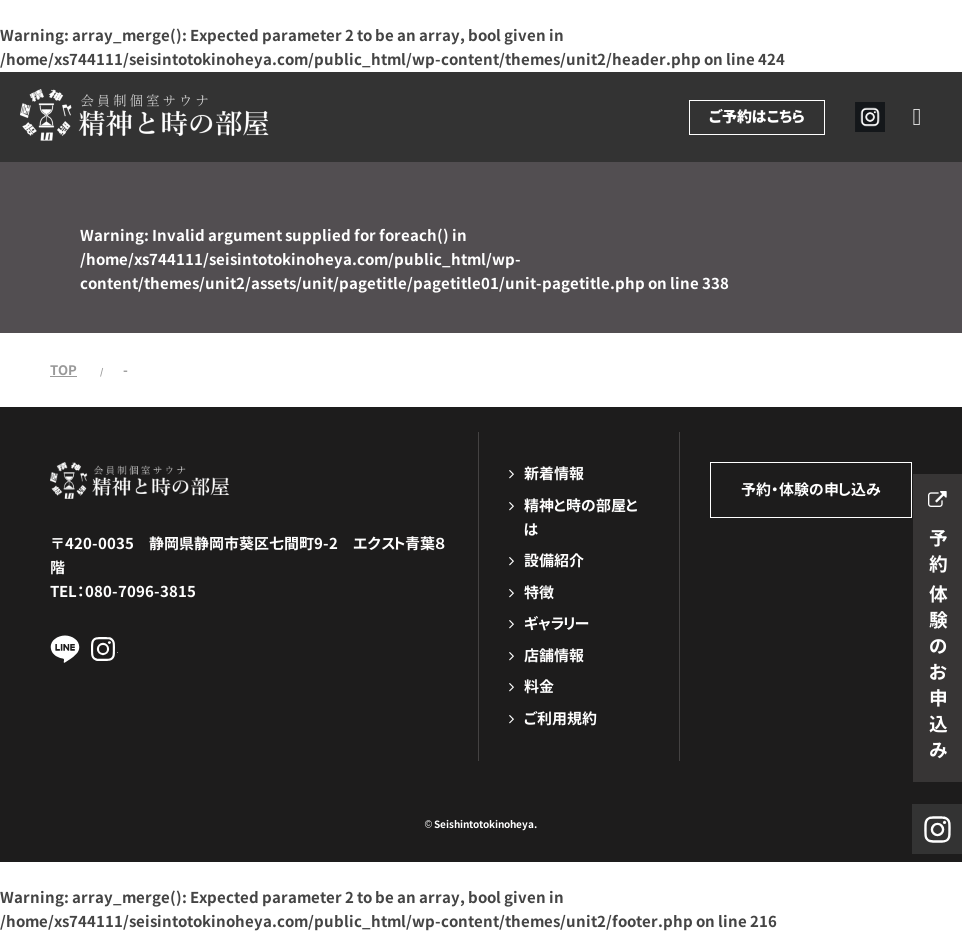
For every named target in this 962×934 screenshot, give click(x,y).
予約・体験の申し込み (811, 489)
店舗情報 (554, 655)
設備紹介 (554, 560)
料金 (539, 686)
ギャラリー (556, 623)
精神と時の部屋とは (581, 517)
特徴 (539, 592)
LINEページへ (65, 649)
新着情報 (554, 473)
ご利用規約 (560, 718)
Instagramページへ (103, 649)
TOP (63, 370)
